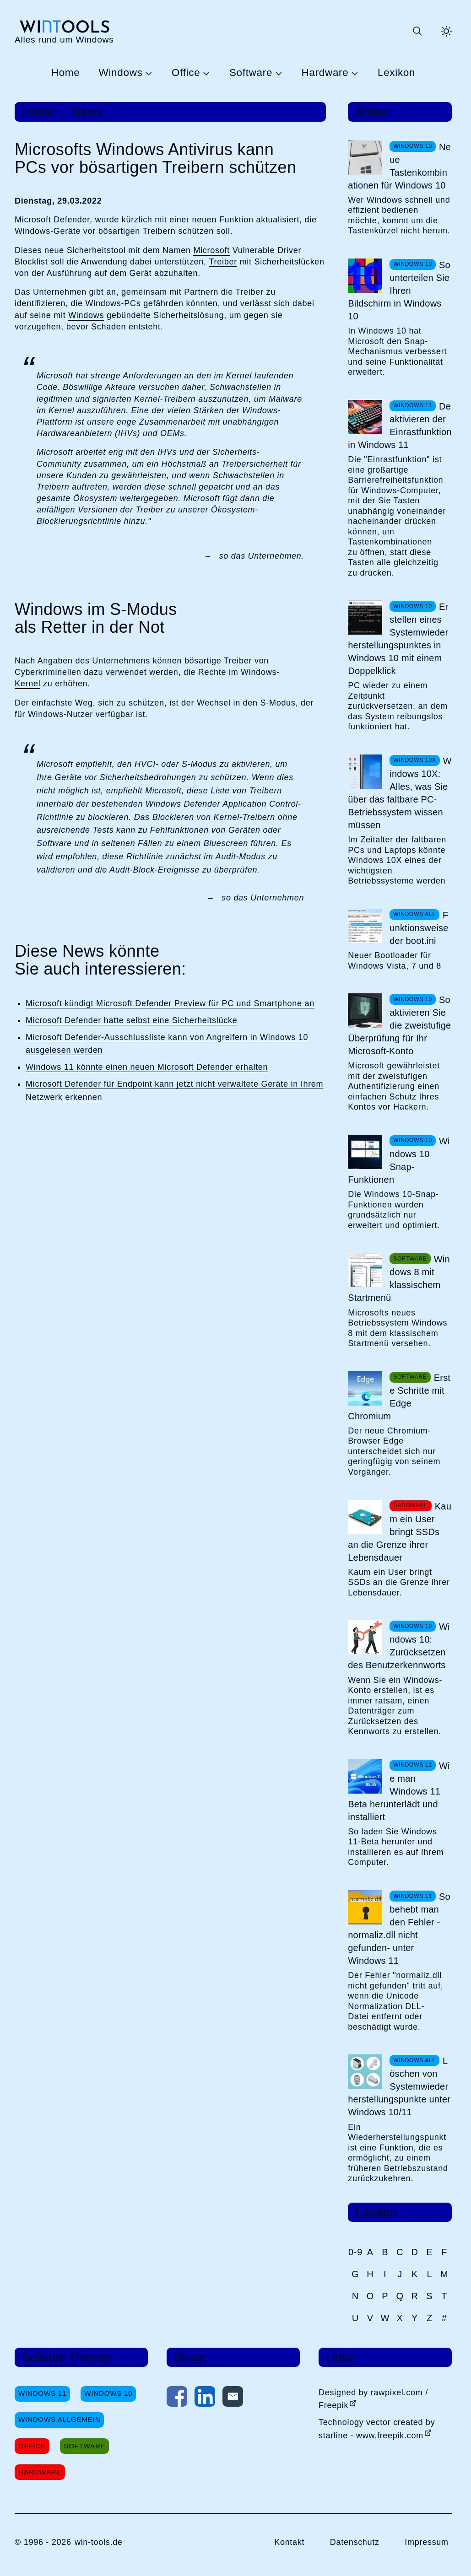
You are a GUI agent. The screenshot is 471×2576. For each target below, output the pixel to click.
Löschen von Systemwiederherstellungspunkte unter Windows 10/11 (399, 2086)
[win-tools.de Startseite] (64, 31)
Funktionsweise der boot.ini (419, 928)
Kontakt (289, 2542)
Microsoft (211, 250)
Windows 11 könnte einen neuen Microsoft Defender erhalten (147, 1067)
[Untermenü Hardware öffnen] (353, 73)
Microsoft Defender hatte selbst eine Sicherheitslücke (131, 1020)
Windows (121, 73)
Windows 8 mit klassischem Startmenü (399, 1278)
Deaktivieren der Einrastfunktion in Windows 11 (399, 425)
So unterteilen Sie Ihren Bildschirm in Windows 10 (399, 290)
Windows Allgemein (59, 2419)
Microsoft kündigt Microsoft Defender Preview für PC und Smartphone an (170, 1003)
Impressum (427, 2542)
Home (65, 73)
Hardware (325, 73)
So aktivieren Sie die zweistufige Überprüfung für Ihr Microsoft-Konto (399, 1025)
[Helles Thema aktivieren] (446, 31)
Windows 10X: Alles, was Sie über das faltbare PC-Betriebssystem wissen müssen (400, 793)
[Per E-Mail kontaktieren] (232, 2398)
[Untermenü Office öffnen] (205, 73)
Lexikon (396, 73)
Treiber (223, 261)
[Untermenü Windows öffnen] (147, 73)
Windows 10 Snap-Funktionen (398, 1160)
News (87, 111)
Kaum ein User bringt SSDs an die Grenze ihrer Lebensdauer (399, 1532)
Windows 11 (42, 2393)
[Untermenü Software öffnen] (277, 73)
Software (250, 73)
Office (186, 73)
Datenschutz (354, 2542)
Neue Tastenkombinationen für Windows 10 (399, 166)
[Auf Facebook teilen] (177, 2398)
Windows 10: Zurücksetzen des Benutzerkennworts (398, 1646)
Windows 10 (108, 2393)
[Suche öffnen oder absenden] (417, 31)
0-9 (355, 2252)
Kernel (27, 683)
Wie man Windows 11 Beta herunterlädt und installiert (398, 1791)
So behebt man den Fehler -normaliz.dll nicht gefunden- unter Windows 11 (399, 1929)
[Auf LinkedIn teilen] (205, 2398)
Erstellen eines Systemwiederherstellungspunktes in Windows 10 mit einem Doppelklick (398, 639)
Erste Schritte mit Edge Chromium (399, 1397)
